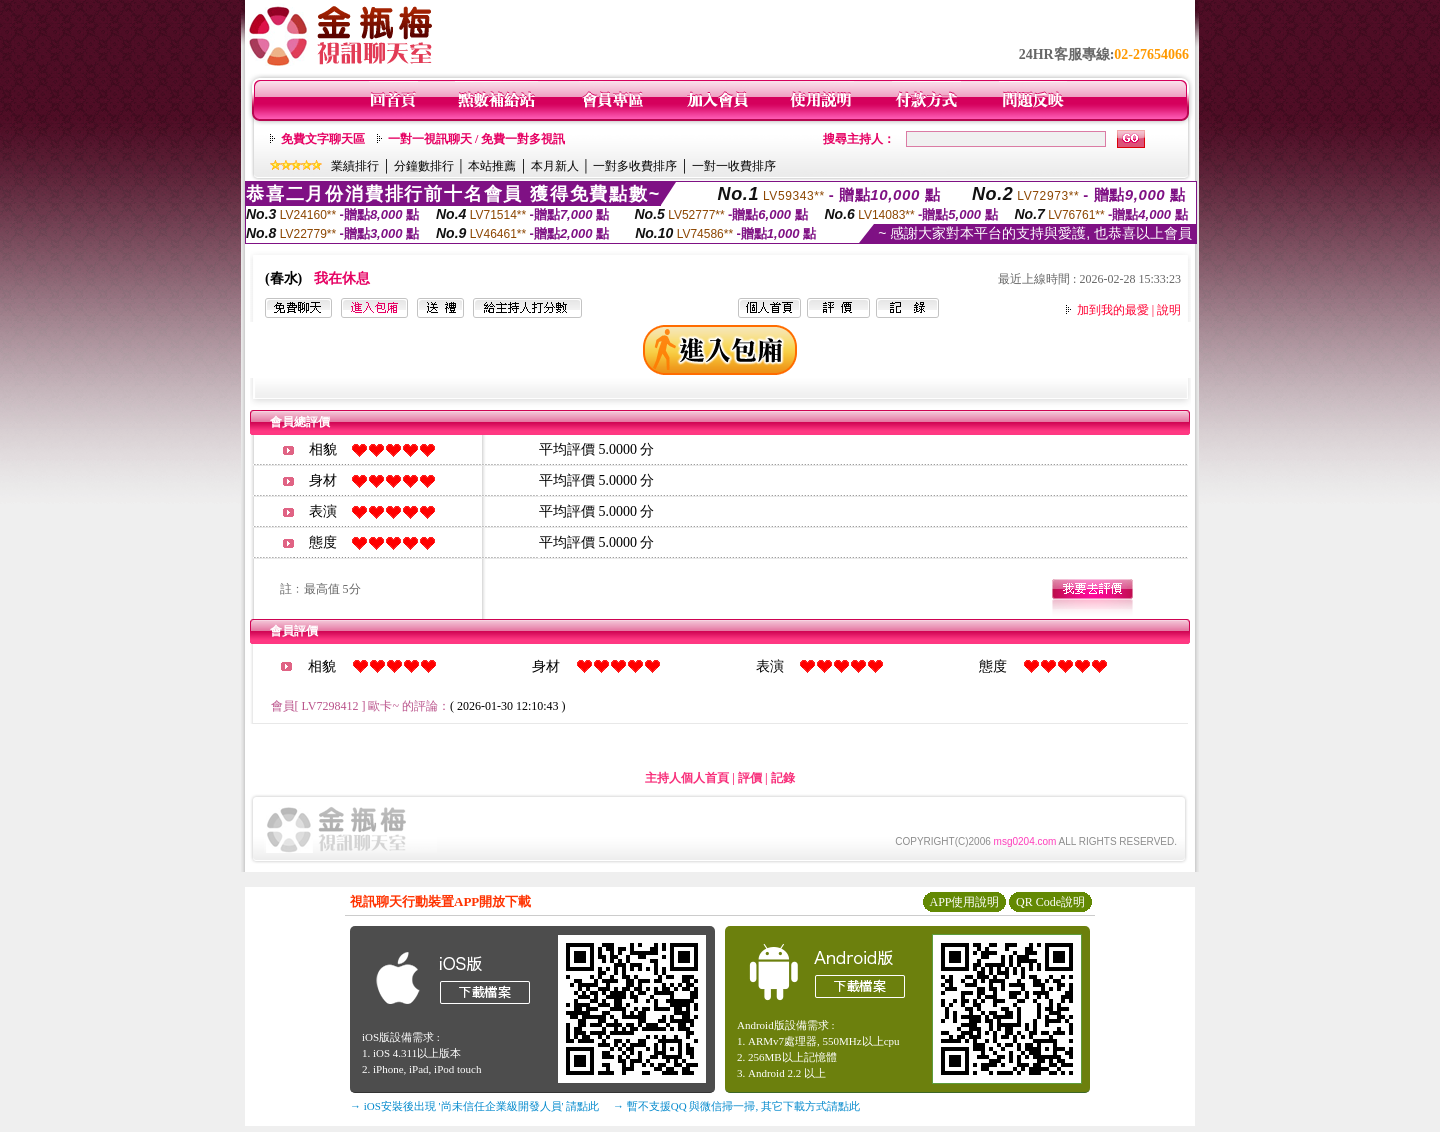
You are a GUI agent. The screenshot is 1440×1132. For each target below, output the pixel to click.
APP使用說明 (964, 902)
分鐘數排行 (424, 166)
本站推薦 (492, 166)
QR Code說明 (1050, 902)
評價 (750, 778)
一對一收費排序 (734, 166)
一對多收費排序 (635, 166)
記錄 (783, 778)
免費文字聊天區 (323, 139)
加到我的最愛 (1113, 310)
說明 (1169, 310)
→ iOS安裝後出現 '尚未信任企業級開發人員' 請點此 (474, 1106)
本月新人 (555, 166)
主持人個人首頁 (687, 778)
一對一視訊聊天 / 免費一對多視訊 (476, 139)
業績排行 (355, 166)
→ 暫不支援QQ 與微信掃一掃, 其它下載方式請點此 (736, 1106)
